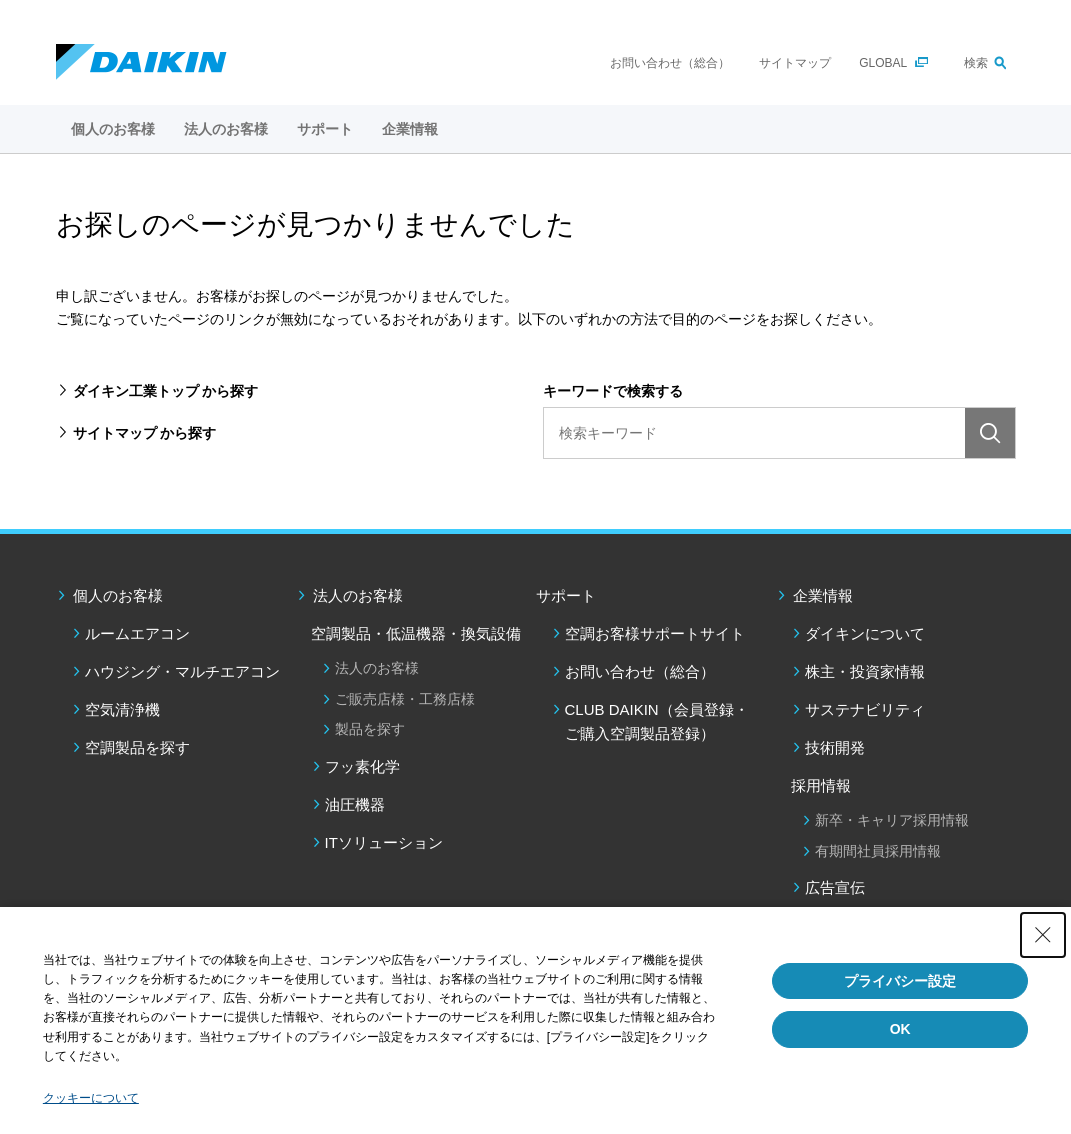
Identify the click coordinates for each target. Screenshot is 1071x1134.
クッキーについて (91, 1098)
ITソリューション (384, 842)
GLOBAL (883, 63)
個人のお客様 (118, 595)
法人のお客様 (358, 595)
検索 (976, 63)
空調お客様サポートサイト (655, 633)
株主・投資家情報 (865, 671)
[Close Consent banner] (1043, 935)
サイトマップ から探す (145, 433)
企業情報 (823, 595)
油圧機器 (355, 804)
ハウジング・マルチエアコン (182, 671)
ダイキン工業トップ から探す (166, 391)
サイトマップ (795, 63)
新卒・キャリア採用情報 (892, 820)
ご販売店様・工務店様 (405, 699)
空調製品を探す (137, 747)
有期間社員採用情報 (878, 851)
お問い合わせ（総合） (670, 63)
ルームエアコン (137, 633)
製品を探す (370, 729)
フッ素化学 (362, 766)
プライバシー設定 (900, 981)
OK (900, 1029)
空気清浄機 (122, 709)
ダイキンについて (865, 633)
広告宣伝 (835, 887)
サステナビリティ (865, 709)
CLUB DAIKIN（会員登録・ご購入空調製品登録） (657, 721)
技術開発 (835, 747)
